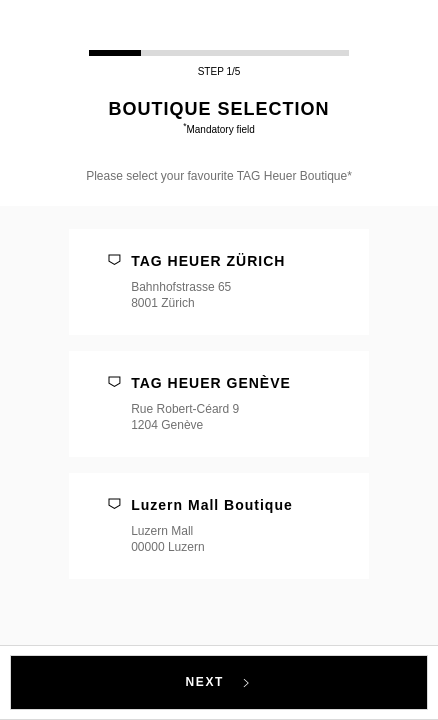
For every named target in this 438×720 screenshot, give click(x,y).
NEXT (219, 682)
